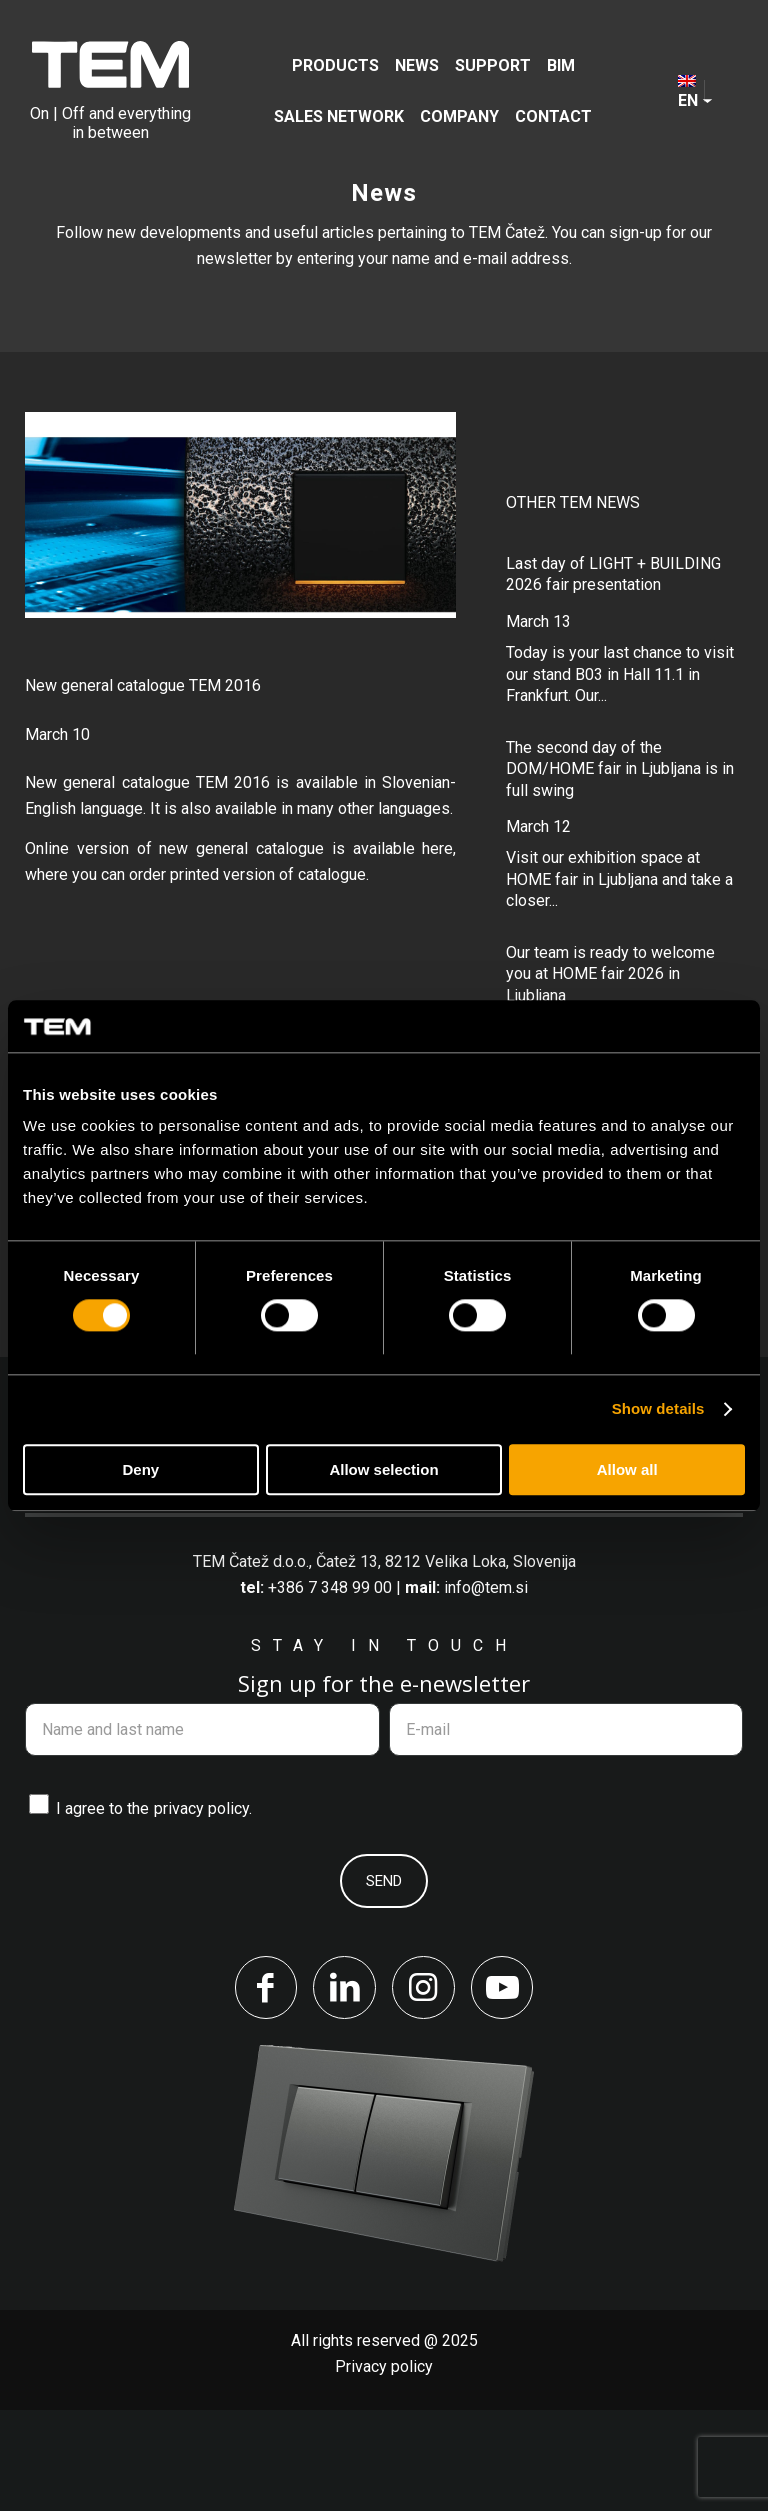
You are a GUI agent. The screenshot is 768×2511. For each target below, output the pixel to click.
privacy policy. (203, 1909)
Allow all (627, 1469)
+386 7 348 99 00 (330, 1687)
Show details (658, 1409)
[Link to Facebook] (264, 2088)
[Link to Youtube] (504, 2088)
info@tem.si (486, 1687)
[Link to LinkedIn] (344, 2088)
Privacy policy (384, 2467)
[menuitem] (335, 65)
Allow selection (383, 1469)
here (437, 848)
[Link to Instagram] (424, 2088)
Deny (140, 1469)
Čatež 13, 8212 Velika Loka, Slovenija (446, 1661)
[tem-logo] (110, 91)
